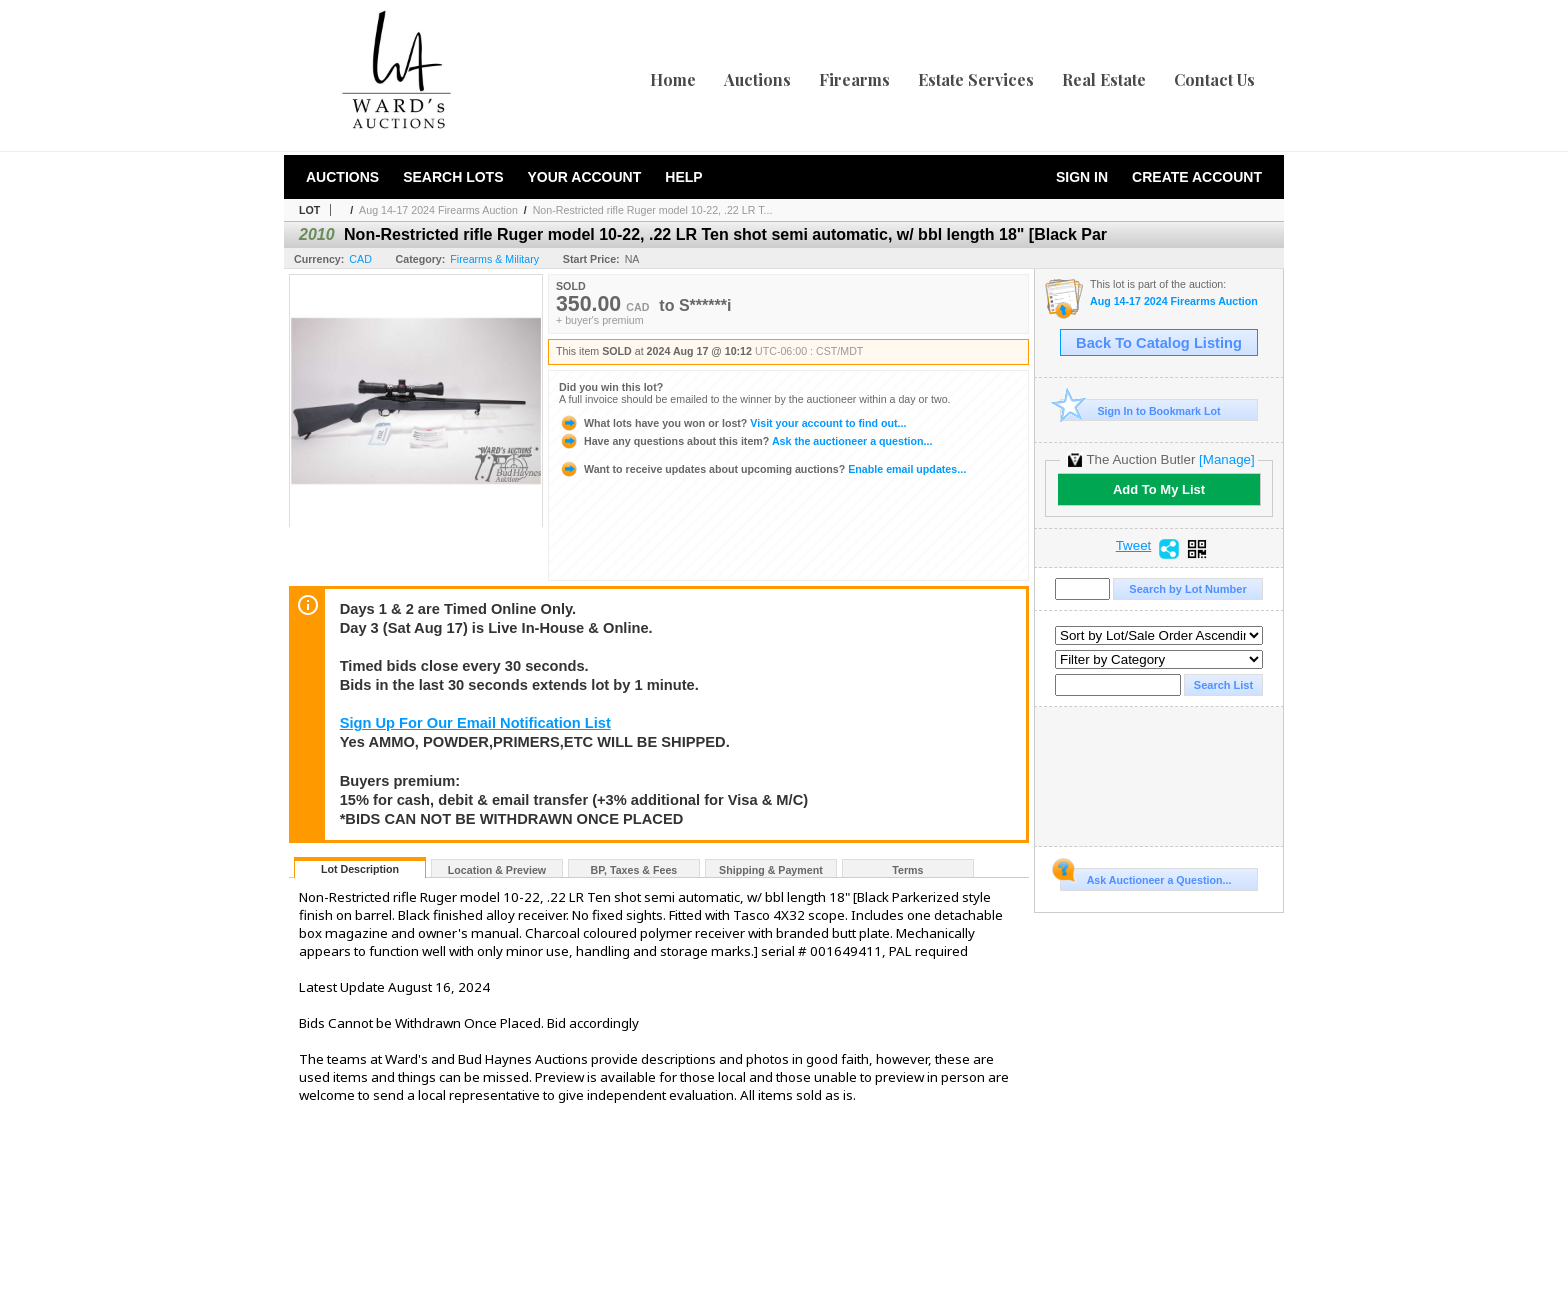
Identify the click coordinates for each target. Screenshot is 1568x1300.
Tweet (1134, 546)
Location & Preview (497, 870)
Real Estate (1104, 79)
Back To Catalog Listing (1159, 343)
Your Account (584, 177)
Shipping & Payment (771, 870)
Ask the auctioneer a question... (745, 441)
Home (673, 79)
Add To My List (1159, 489)
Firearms (854, 79)
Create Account (1197, 177)
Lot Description (360, 869)
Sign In (1082, 177)
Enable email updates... (762, 469)
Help (683, 177)
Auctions (757, 79)
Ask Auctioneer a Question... (1145, 877)
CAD (360, 259)
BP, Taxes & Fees (634, 870)
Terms (907, 870)
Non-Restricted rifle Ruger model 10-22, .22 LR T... (653, 210)
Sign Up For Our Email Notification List (475, 723)
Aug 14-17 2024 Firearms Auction (438, 210)
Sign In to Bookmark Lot (1140, 410)
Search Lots (453, 177)
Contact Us (1214, 79)
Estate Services (976, 79)
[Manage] (1226, 459)
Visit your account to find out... (732, 423)
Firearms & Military (494, 259)
